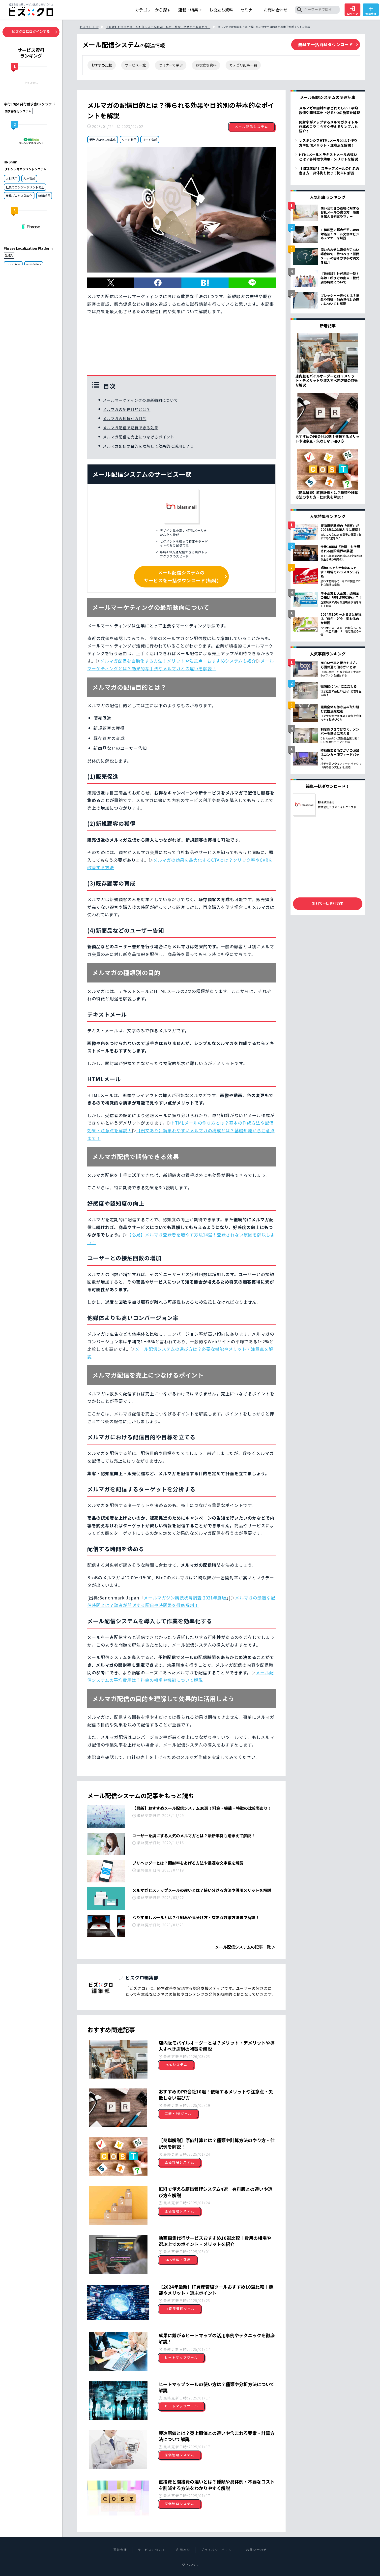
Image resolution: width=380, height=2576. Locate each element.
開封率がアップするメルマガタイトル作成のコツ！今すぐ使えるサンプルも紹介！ (328, 126)
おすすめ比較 (101, 64)
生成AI (9, 255)
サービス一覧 (135, 64)
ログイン (352, 11)
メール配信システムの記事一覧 (243, 1947)
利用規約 (183, 2549)
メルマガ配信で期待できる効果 (130, 427)
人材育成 (29, 178)
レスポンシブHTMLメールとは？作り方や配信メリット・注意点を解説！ (328, 142)
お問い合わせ (256, 2549)
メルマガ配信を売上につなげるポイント (138, 436)
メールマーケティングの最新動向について (140, 400)
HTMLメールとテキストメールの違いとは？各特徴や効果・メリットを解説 (328, 156)
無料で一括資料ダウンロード (325, 44)
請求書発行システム (18, 111)
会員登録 (370, 11)
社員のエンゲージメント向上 (25, 187)
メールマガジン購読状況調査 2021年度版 (185, 1598)
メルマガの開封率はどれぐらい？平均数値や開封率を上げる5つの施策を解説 (329, 110)
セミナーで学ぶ (171, 64)
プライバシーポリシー (218, 2549)
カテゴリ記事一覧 (243, 64)
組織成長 (44, 195)
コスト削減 (13, 265)
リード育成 (149, 139)
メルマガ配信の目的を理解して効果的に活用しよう (148, 446)
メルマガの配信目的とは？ (126, 409)
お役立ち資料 (206, 64)
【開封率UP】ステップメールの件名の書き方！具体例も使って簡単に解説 (329, 170)
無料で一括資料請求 (327, 903)
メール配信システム (251, 126)
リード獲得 (129, 139)
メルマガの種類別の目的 (124, 418)
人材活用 (12, 178)
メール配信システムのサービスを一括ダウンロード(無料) (181, 576)
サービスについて (152, 2549)
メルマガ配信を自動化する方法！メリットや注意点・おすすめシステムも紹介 (178, 661)
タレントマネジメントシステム (25, 169)
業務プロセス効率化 (19, 195)
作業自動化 (33, 265)
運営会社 (120, 2549)
